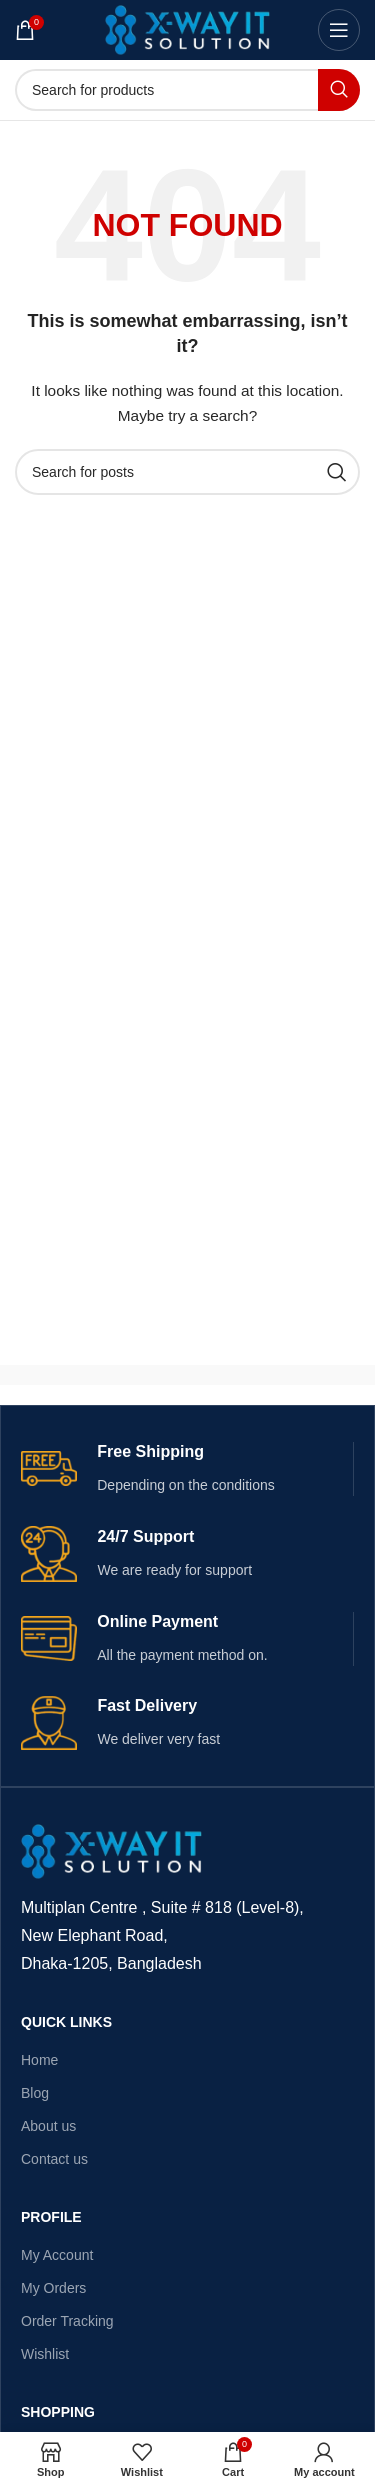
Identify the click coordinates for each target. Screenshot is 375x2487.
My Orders (53, 2288)
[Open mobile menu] (339, 30)
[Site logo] (187, 29)
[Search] (187, 90)
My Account (57, 2255)
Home (39, 2060)
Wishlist (45, 2354)
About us (48, 2126)
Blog (35, 2093)
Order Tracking (67, 2321)
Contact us (54, 2159)
